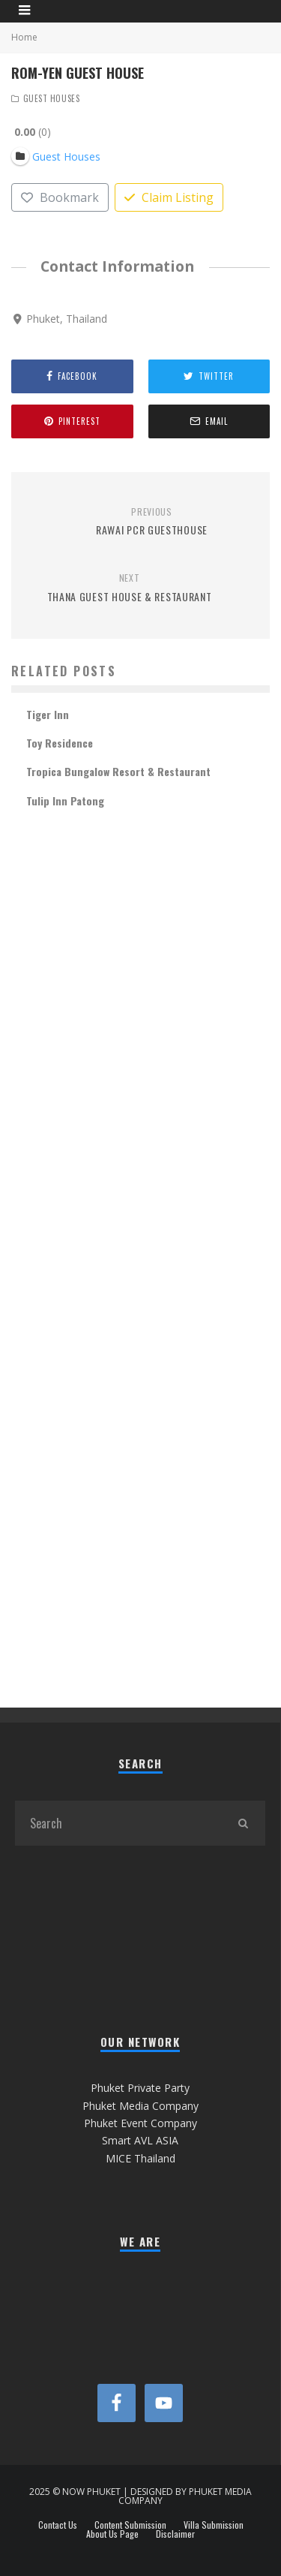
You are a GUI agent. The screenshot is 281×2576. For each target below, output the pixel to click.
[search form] (117, 1823)
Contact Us (57, 2524)
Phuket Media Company (140, 2106)
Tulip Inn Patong (65, 800)
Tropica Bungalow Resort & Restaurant (118, 771)
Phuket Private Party (140, 2088)
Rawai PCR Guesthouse (152, 522)
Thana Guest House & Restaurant (129, 588)
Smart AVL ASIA (140, 2140)
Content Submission (130, 2524)
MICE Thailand (140, 2158)
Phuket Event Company (140, 2123)
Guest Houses (51, 98)
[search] (242, 1823)
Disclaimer (175, 2533)
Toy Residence (59, 743)
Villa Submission (214, 2524)
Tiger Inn (47, 714)
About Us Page (112, 2533)
